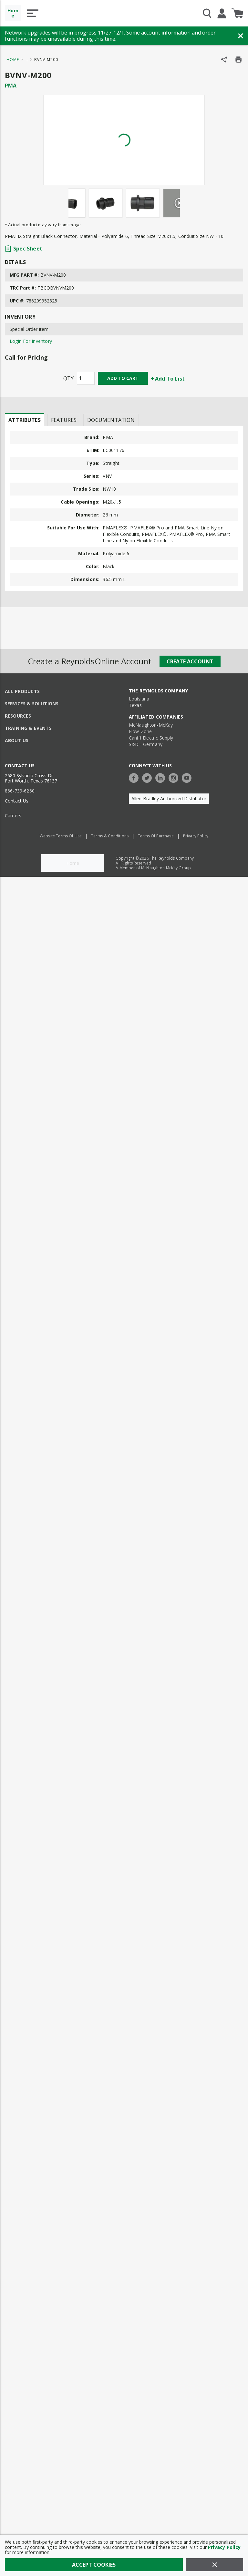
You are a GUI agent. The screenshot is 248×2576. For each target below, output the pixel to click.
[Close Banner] (240, 35)
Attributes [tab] (24, 420)
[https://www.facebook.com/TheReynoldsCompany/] (135, 777)
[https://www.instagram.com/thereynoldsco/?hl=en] (175, 777)
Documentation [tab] (111, 420)
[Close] (214, 2564)
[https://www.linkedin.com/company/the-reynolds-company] (161, 777)
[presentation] (24, 419)
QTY (68, 378)
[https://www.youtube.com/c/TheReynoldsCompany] (188, 777)
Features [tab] (64, 420)
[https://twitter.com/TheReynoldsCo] (148, 777)
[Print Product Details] (238, 59)
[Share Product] (224, 59)
